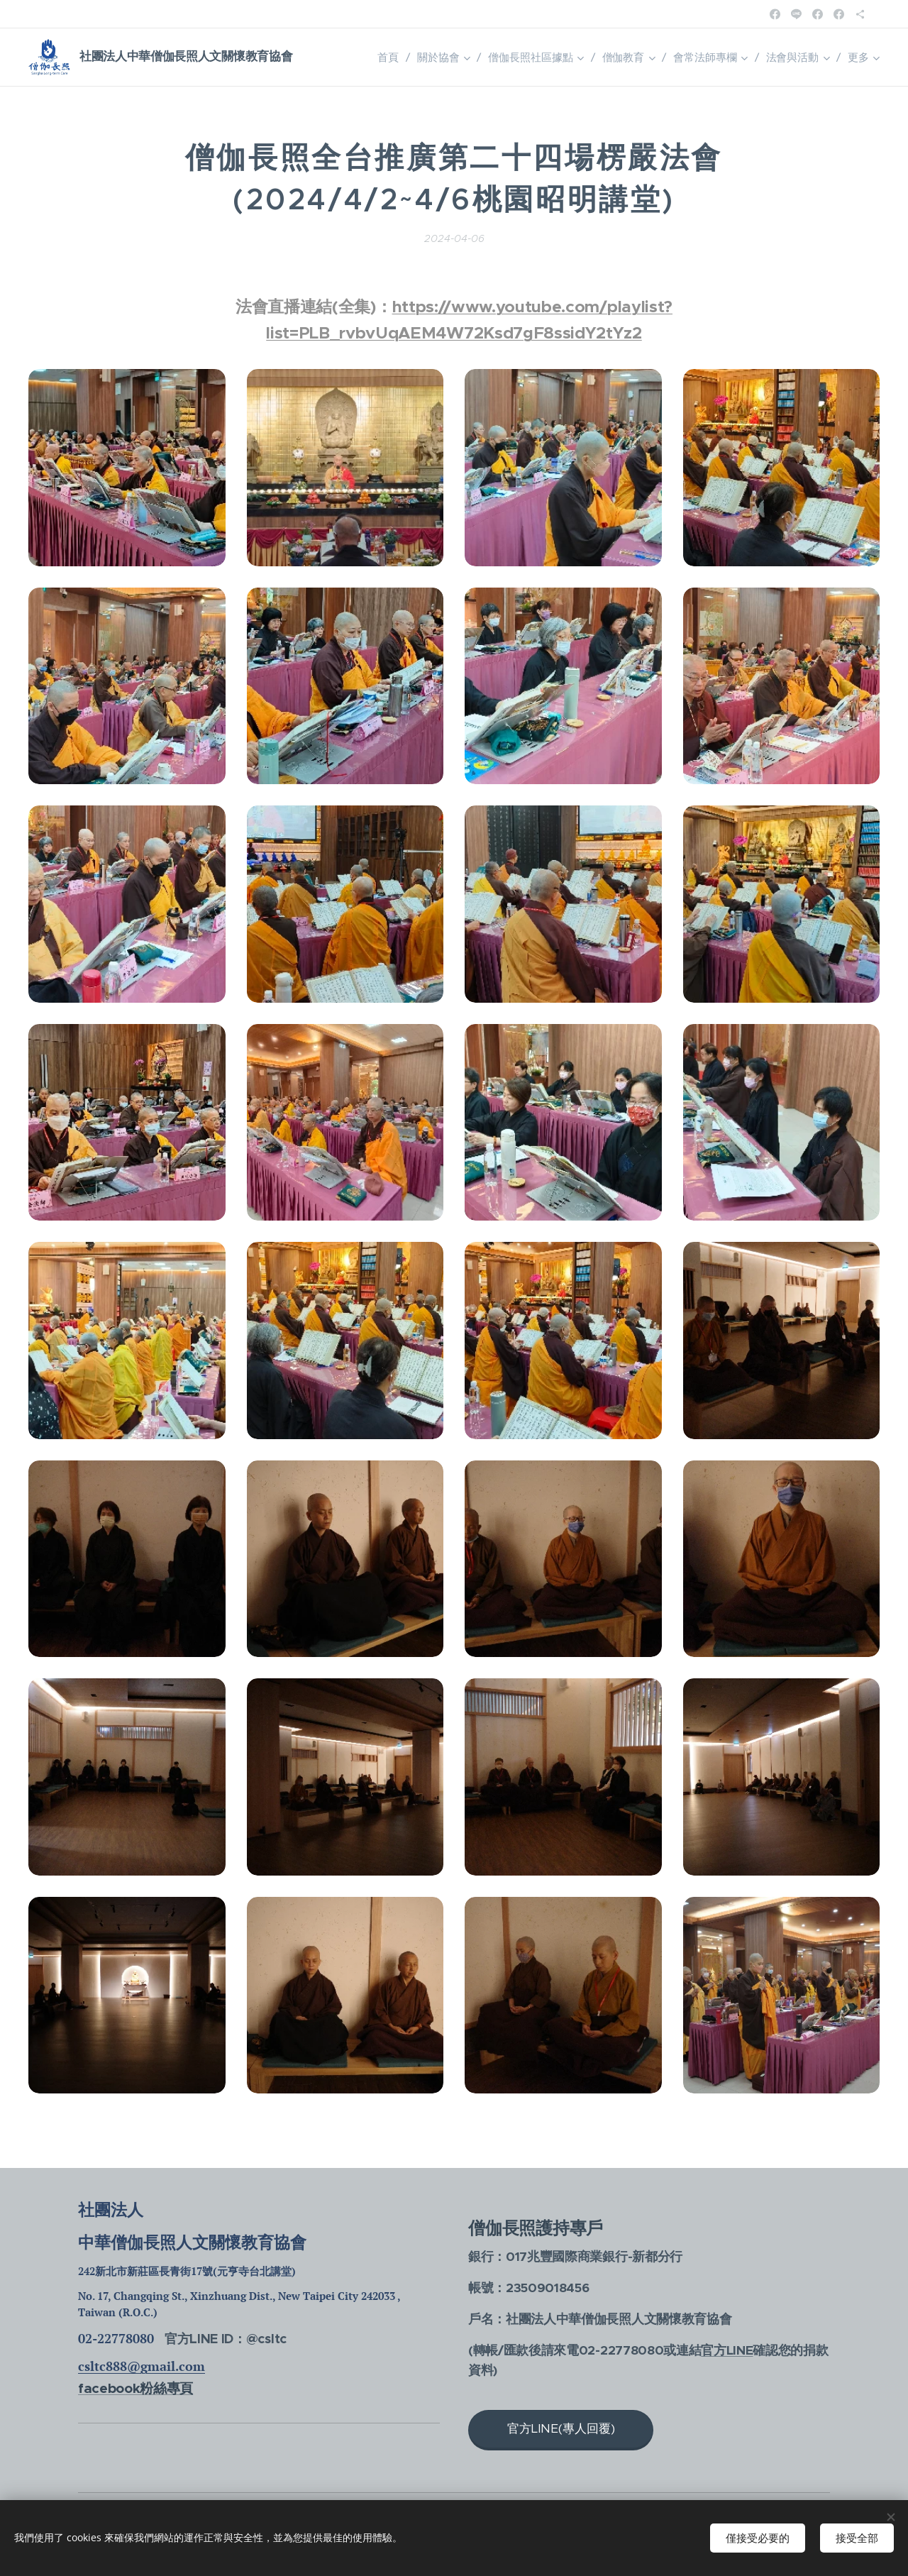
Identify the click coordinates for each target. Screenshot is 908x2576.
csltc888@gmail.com (141, 2365)
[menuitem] (390, 57)
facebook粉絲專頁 (135, 2388)
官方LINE (727, 2350)
